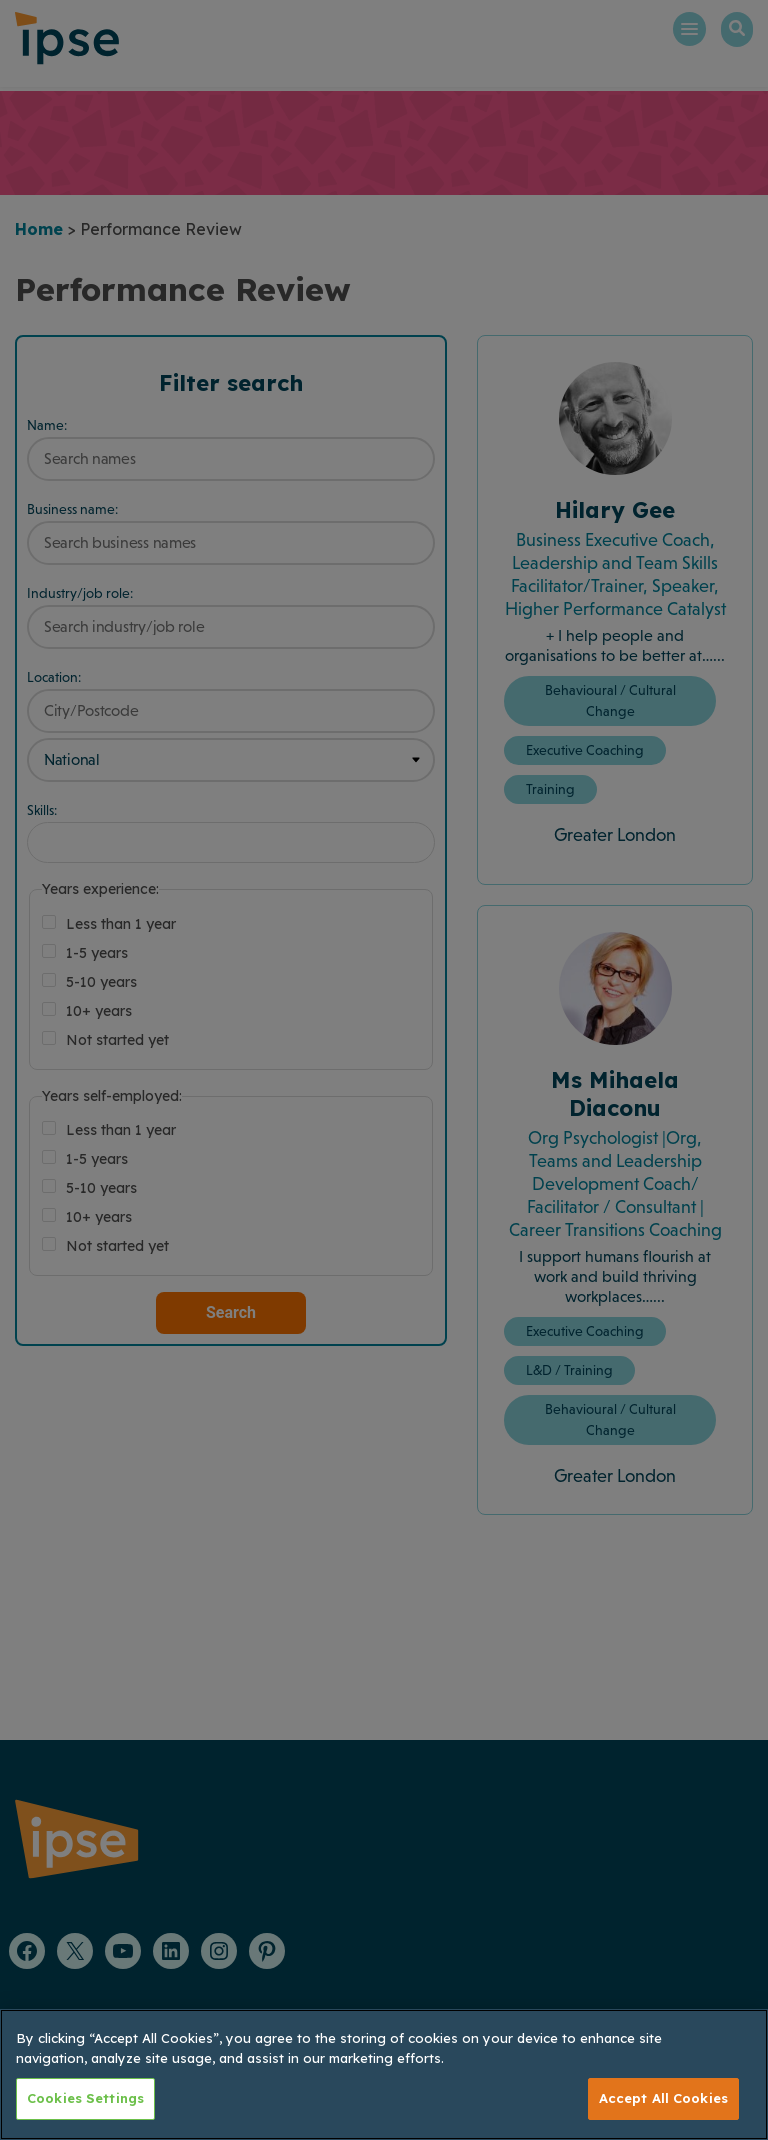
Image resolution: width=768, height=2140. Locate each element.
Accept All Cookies (663, 2098)
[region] (384, 2074)
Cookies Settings (85, 2098)
